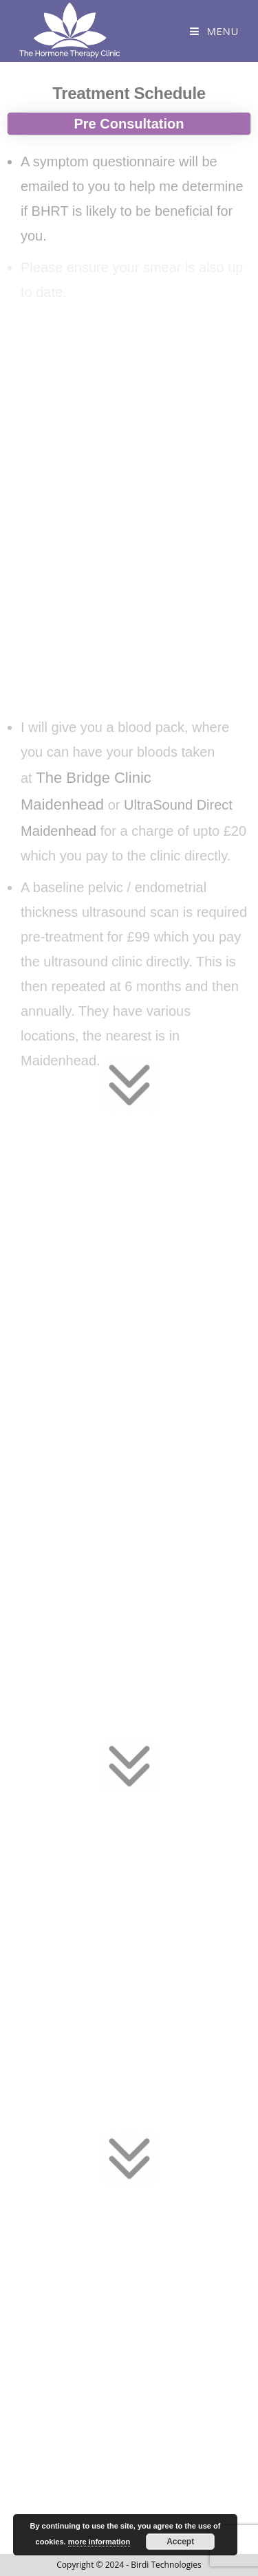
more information (99, 2542)
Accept (180, 2541)
